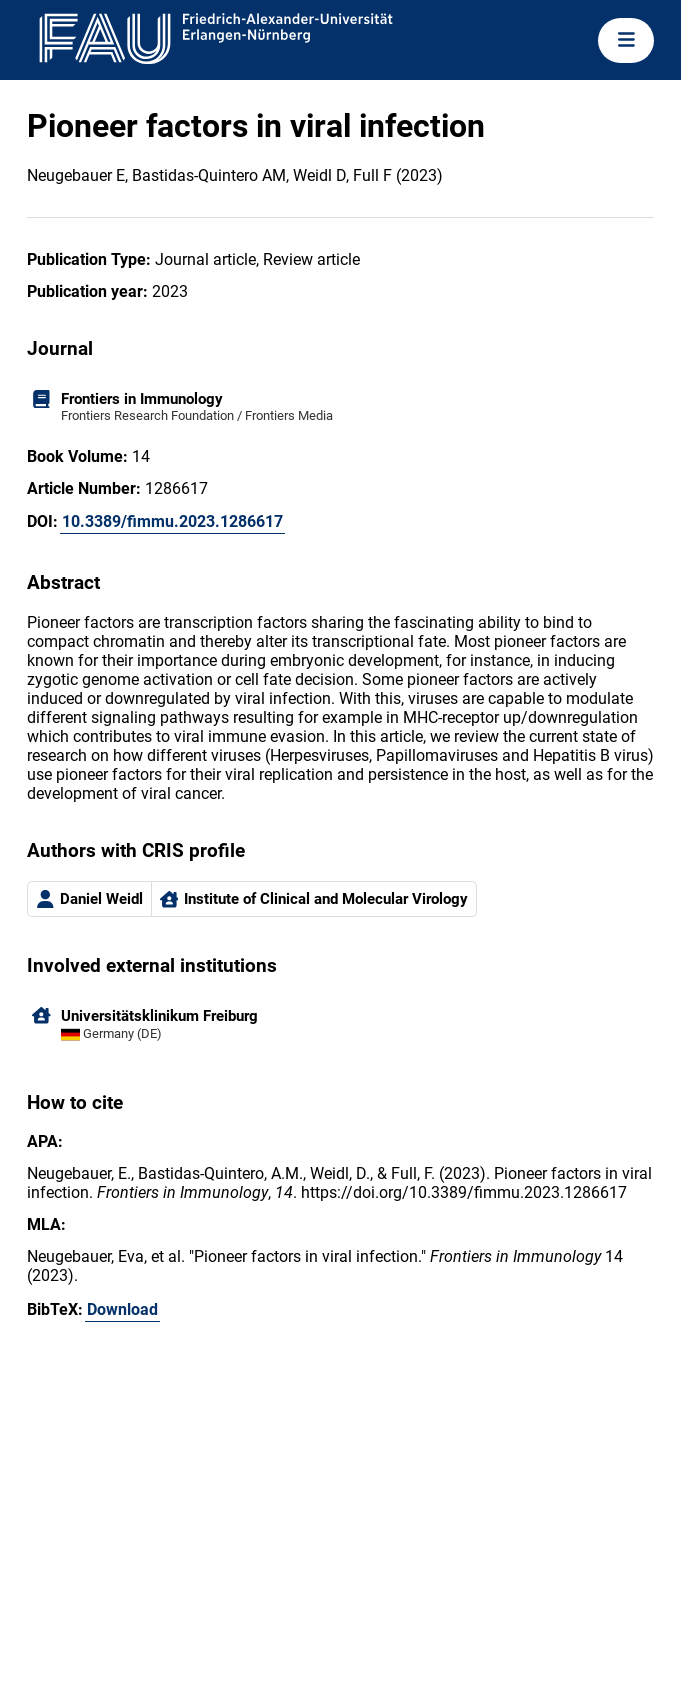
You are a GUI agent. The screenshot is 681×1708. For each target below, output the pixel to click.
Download (122, 1309)
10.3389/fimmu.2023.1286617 (172, 521)
